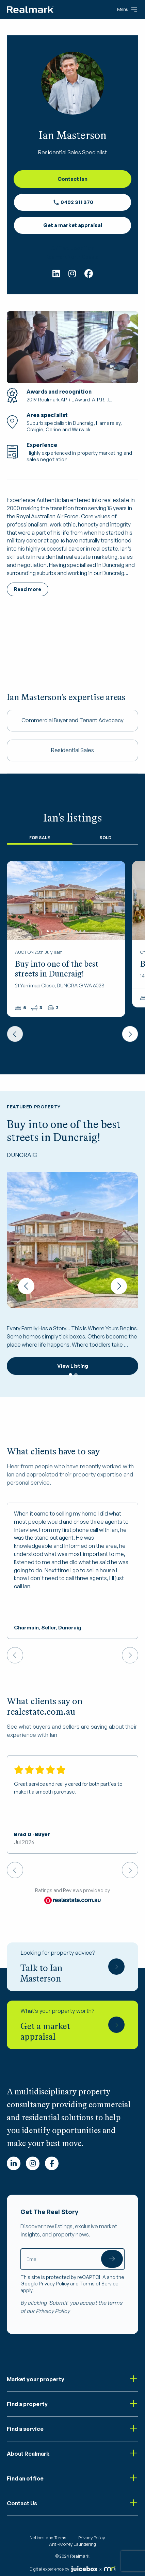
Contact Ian (72, 179)
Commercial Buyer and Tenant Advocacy (72, 720)
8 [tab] (76, 931)
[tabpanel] (66, 900)
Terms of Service (99, 2283)
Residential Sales (72, 750)
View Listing (72, 1366)
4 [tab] (60, 931)
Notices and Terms (48, 2537)
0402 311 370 (73, 202)
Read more (27, 589)
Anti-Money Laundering (72, 2544)
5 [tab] (64, 931)
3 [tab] (56, 931)
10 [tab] (84, 931)
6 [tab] (68, 931)
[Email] (72, 2259)
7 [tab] (72, 931)
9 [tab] (80, 931)
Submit (112, 2259)
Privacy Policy (54, 2283)
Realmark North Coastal (73, 257)
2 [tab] (52, 931)
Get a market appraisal (72, 225)
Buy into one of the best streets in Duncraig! (56, 969)
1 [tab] (48, 931)
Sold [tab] (105, 837)
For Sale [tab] (39, 837)
